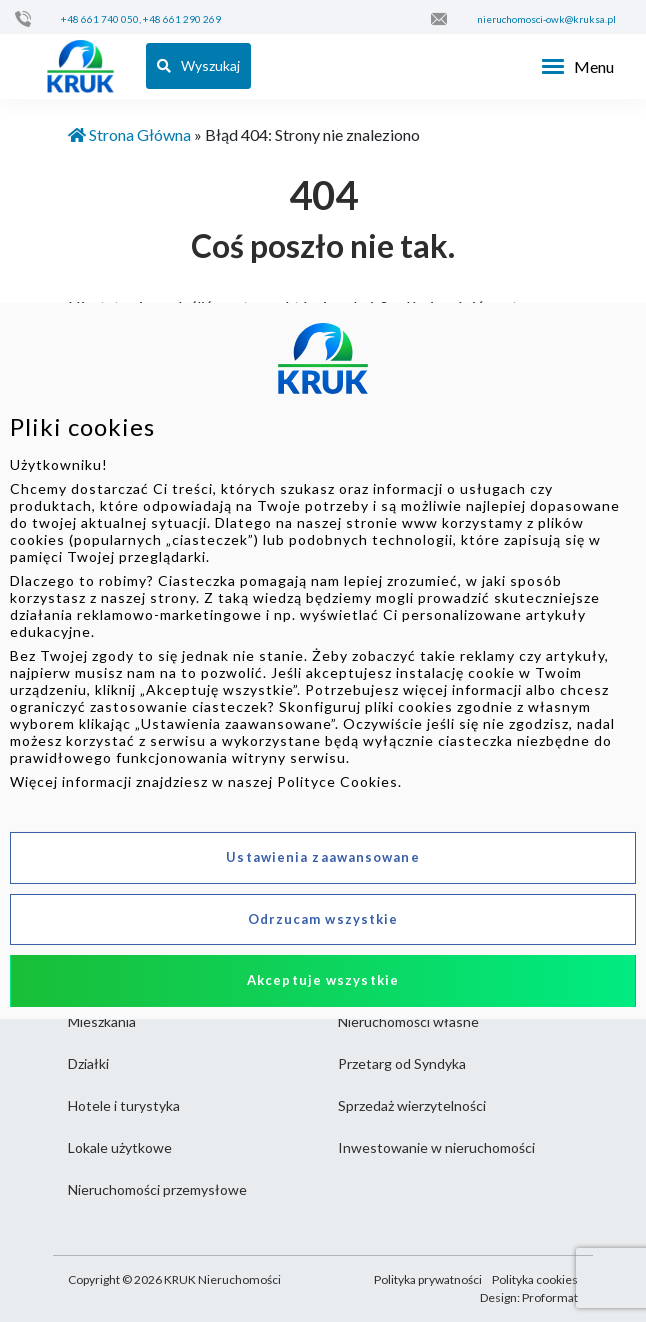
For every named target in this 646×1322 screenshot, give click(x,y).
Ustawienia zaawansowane (322, 857)
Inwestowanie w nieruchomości (436, 1147)
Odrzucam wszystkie (323, 919)
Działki (88, 1063)
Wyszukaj (198, 65)
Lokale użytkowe (120, 1147)
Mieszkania (102, 1021)
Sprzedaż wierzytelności (412, 1105)
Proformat (550, 1297)
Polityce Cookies (337, 781)
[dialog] (323, 661)
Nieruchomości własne (408, 1021)
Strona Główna (129, 134)
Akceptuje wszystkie (323, 980)
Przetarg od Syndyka (402, 1063)
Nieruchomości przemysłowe (157, 1189)
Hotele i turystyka (124, 1105)
